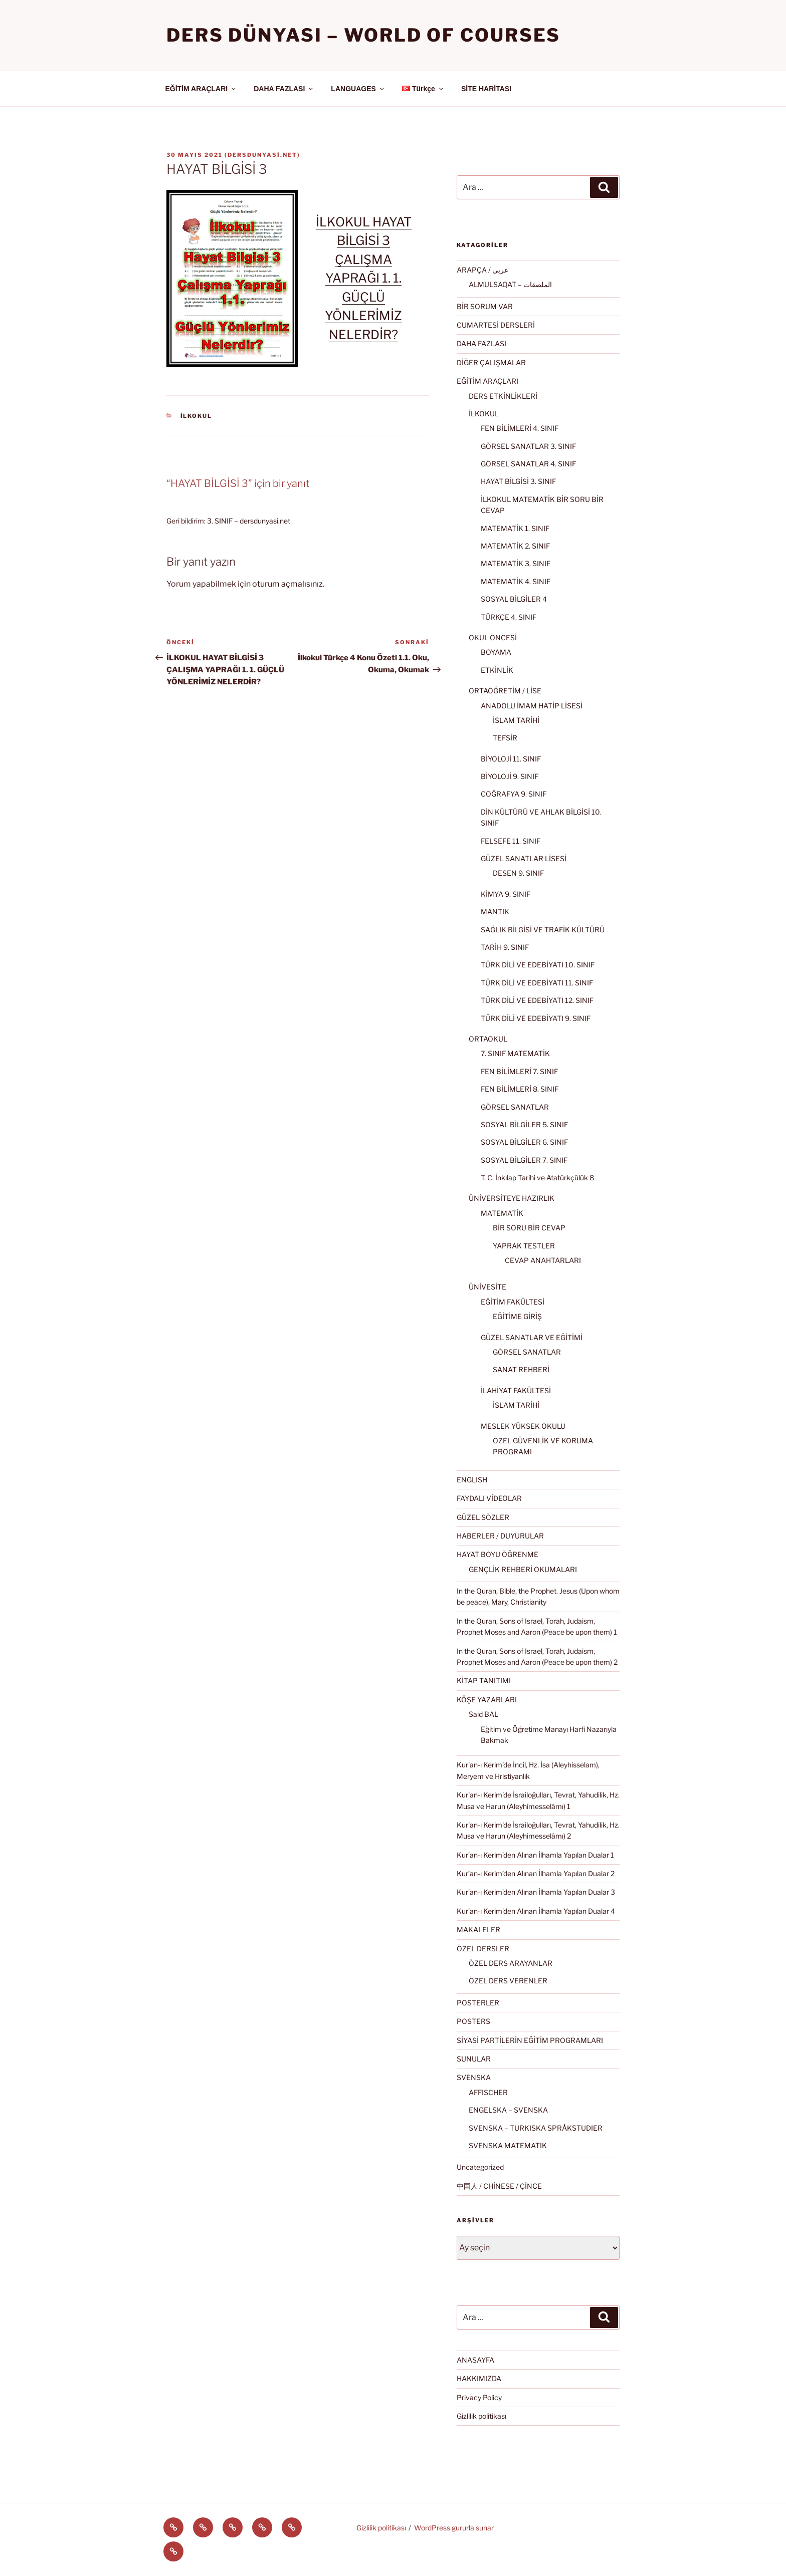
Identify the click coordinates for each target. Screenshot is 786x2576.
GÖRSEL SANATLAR (515, 1107)
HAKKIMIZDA (479, 2378)
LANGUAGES (358, 89)
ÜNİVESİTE (487, 1286)
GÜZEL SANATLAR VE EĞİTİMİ (531, 1337)
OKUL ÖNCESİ (493, 637)
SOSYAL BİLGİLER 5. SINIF (524, 1124)
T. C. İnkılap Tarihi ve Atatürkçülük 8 (537, 1177)
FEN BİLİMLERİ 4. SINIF (519, 428)
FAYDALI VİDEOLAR (489, 1498)
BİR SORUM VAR (485, 306)
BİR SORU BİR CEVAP (529, 1227)
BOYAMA (496, 652)
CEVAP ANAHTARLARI (543, 1260)
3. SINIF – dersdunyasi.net (248, 521)
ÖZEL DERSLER (483, 1948)
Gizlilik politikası (481, 2416)
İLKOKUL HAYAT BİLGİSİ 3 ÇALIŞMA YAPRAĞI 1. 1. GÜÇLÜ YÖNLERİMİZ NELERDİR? (364, 278)
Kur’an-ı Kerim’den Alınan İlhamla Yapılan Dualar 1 (535, 1855)
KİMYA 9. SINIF (505, 894)
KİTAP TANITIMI (484, 1680)
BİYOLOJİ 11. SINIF (511, 758)
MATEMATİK (502, 1213)
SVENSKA (474, 2077)
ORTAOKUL (488, 1039)
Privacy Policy (479, 2397)
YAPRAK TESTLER (524, 1245)
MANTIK (495, 911)
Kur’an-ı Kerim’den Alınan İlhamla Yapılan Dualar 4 (536, 1911)
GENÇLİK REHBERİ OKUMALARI (523, 1569)
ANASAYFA (475, 2360)
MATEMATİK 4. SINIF (515, 581)
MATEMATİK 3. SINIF (515, 563)
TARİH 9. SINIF (505, 947)
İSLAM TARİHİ (516, 720)
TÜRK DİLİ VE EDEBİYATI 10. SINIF (538, 964)
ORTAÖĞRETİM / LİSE (505, 690)
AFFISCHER (488, 2092)
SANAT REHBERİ (521, 1369)
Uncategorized (480, 2167)
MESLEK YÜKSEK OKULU (523, 1426)
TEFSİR (505, 737)
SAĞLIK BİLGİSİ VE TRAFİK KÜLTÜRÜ (543, 929)
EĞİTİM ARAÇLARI (201, 89)
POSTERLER (478, 2002)
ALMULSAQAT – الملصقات (510, 284)
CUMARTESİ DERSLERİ (496, 325)
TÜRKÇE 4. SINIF (508, 617)
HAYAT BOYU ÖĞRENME (497, 1554)
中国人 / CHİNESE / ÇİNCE (499, 2186)
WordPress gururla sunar (454, 2527)
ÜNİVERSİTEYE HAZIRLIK (511, 1198)
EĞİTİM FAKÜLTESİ (512, 1302)
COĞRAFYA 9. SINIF (513, 794)
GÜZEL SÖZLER (483, 1517)
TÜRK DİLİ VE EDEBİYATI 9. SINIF (536, 1018)
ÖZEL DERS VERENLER (508, 1980)
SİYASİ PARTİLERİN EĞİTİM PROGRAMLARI (530, 2040)
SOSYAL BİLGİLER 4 (514, 599)
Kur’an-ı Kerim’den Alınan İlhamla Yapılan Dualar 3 (536, 1892)
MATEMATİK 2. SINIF (515, 546)
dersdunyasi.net (262, 154)
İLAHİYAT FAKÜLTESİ (516, 1390)
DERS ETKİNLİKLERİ (503, 396)
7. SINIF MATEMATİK (515, 1053)
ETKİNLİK (497, 670)
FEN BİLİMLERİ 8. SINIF (519, 1089)
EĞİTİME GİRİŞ (517, 1316)
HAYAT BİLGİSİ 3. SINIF (518, 481)
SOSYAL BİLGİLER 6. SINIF (524, 1142)
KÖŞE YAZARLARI (487, 1699)
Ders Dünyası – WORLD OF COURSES (363, 35)
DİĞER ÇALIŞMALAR (491, 362)
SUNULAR (474, 2058)
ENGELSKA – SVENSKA (508, 2110)
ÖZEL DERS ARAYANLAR (510, 1963)
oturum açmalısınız (287, 584)
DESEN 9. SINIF (518, 873)
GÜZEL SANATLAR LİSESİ (523, 858)
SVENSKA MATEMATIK (508, 2145)
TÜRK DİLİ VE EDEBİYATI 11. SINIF (537, 982)
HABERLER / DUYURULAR (500, 1535)
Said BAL (483, 1714)
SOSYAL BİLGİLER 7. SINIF (524, 1160)
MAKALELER (478, 1929)
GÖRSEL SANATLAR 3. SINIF (528, 446)
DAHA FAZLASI (284, 89)
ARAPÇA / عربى (482, 270)
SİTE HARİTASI (486, 89)
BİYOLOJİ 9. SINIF (509, 776)
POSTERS (473, 2021)
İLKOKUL (196, 415)
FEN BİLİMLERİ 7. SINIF (519, 1071)
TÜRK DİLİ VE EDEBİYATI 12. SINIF (537, 1000)
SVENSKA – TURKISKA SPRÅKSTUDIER (536, 2128)
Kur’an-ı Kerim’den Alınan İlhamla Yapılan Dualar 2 (536, 1873)
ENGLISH (472, 1479)
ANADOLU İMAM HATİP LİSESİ (531, 705)
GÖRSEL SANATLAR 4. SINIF (528, 463)
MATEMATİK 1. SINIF (515, 528)
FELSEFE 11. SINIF (510, 841)
